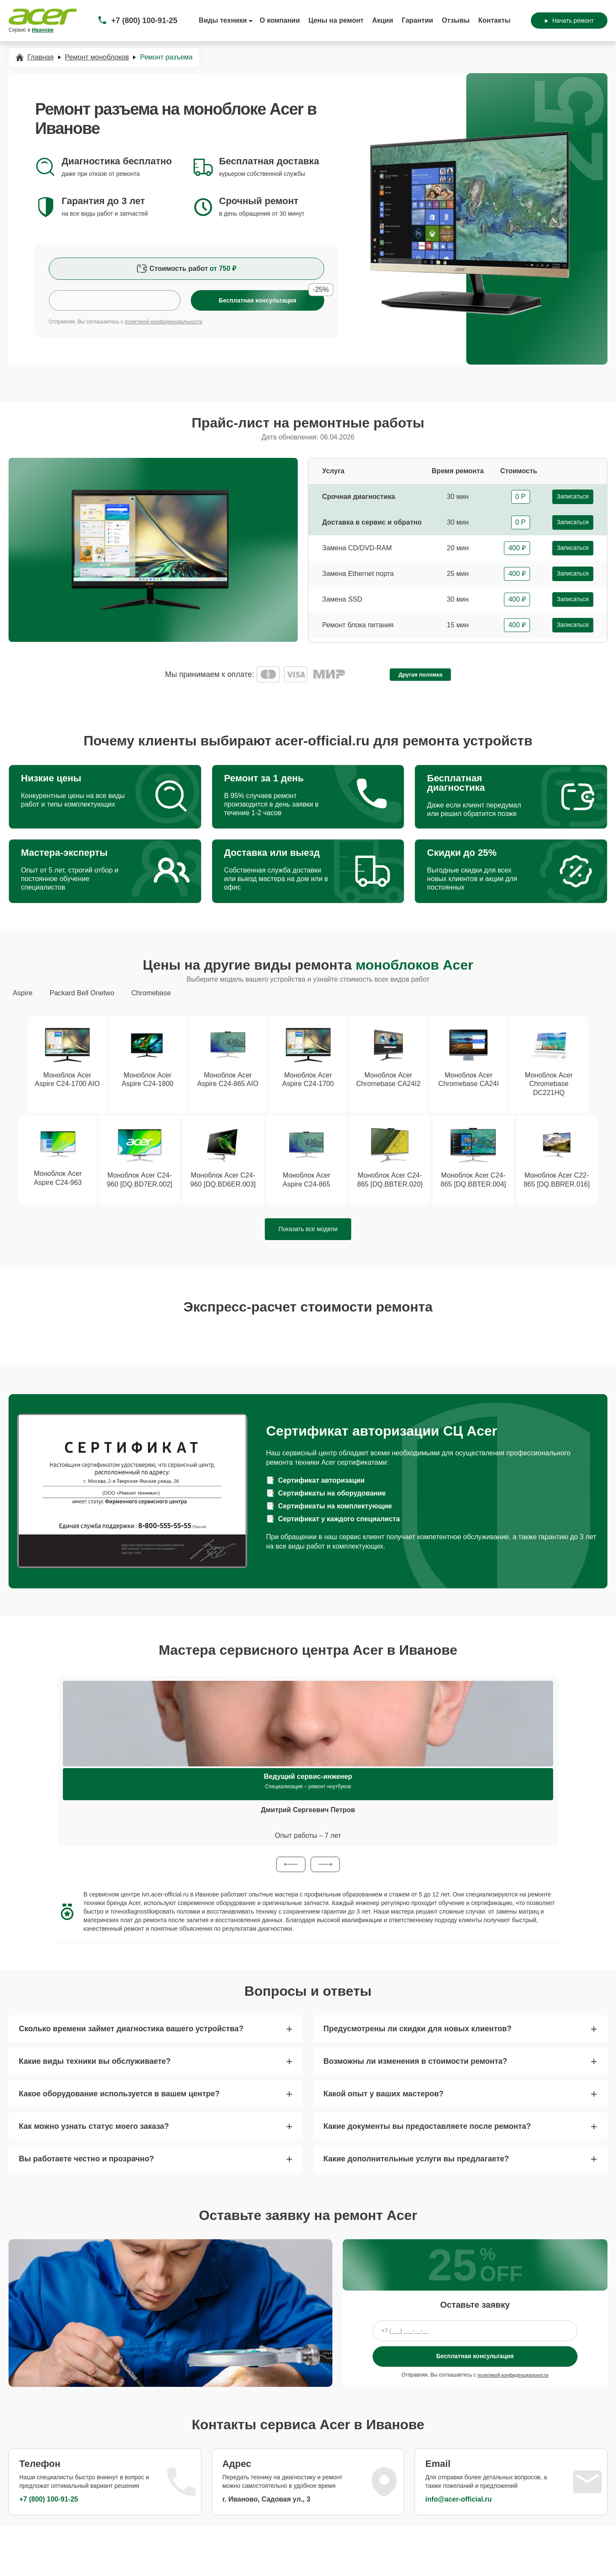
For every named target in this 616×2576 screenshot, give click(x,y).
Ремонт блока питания (358, 625)
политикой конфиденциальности (163, 322)
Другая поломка (420, 674)
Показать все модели (308, 1231)
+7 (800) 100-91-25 (144, 20)
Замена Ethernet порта (358, 573)
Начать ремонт (569, 20)
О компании (280, 20)
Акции (382, 20)
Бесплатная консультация (475, 2358)
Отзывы (456, 20)
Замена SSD (342, 599)
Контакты (494, 20)
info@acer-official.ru (458, 2501)
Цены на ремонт (336, 20)
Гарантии (417, 20)
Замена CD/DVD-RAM (357, 548)
